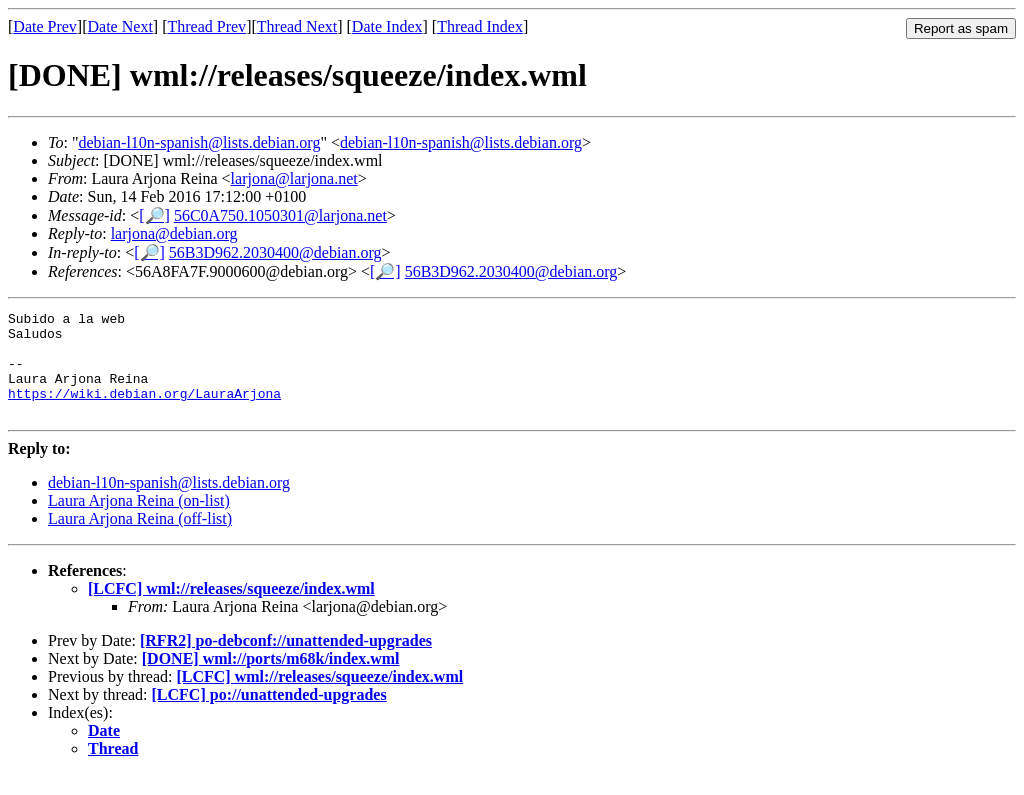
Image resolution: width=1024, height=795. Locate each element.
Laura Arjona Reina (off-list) (140, 539)
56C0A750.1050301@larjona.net (280, 215)
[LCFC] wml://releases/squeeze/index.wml (231, 609)
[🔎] (154, 215)
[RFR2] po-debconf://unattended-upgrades (286, 661)
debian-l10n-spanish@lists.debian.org (199, 142)
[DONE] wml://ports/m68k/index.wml (271, 679)
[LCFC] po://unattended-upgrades (269, 715)
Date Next (120, 26)
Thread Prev (206, 26)
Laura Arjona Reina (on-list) (139, 521)
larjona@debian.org (174, 233)
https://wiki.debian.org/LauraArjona (144, 411)
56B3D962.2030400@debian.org (275, 252)
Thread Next (297, 26)
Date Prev (45, 26)
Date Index (387, 26)
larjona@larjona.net (294, 178)
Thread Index (480, 26)
